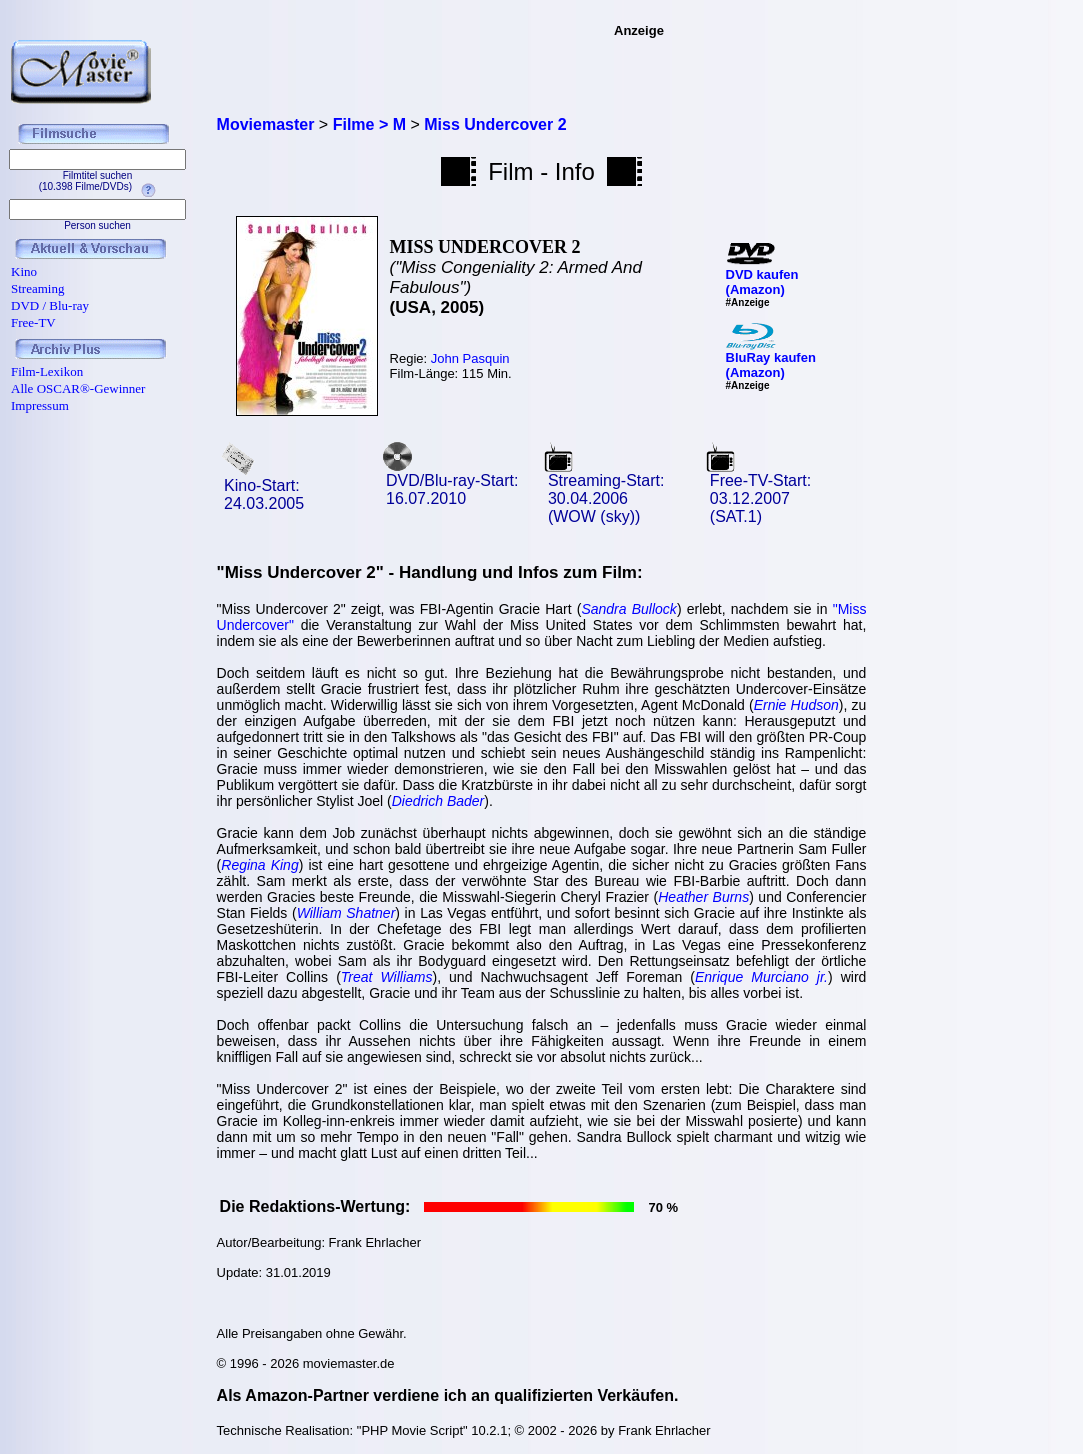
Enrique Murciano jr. (761, 977)
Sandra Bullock (628, 609)
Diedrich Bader (438, 801)
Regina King (259, 865)
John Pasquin (470, 358)
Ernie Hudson (796, 705)
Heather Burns (703, 897)
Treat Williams (387, 977)
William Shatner (346, 913)
